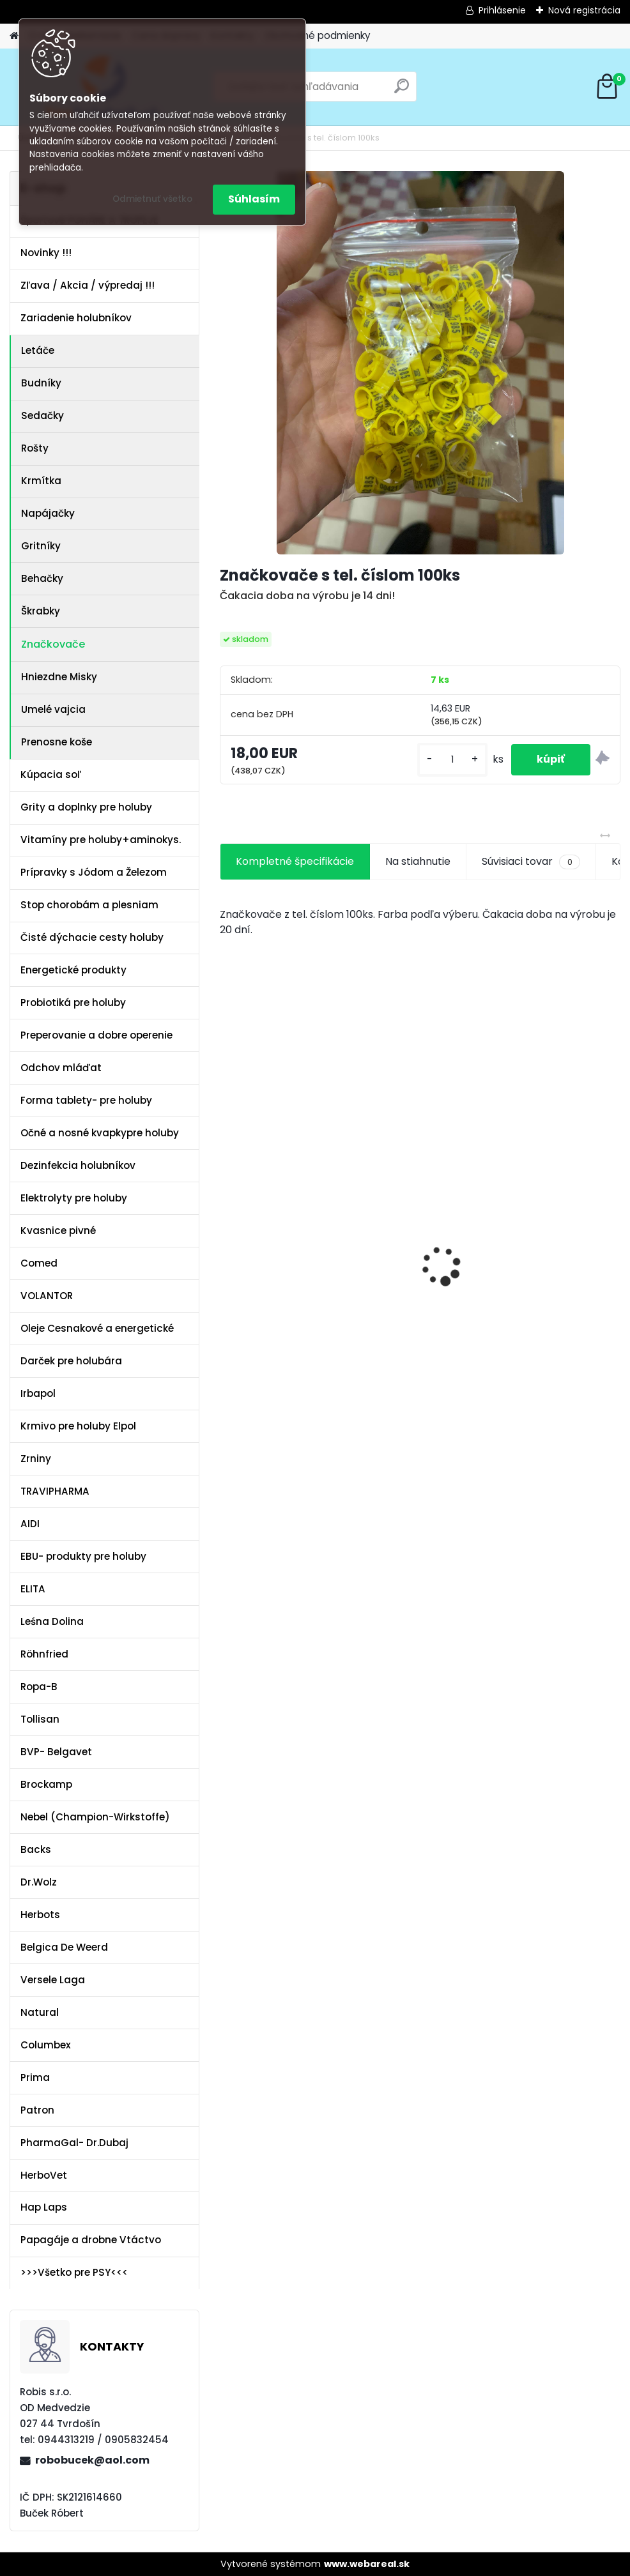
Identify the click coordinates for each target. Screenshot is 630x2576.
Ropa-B (39, 1686)
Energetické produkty (73, 970)
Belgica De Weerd (64, 1947)
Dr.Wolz (38, 1882)
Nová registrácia (584, 10)
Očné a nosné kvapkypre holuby (99, 1132)
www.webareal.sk (367, 2563)
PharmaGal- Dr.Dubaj (74, 2142)
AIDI (30, 1523)
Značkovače (53, 644)
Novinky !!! (46, 252)
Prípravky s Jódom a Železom (93, 872)
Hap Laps (43, 2207)
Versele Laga (52, 1979)
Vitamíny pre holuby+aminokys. (100, 839)
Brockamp (46, 1784)
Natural (39, 2012)
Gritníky (41, 546)
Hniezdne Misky (59, 676)
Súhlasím (254, 199)
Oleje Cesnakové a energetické (97, 1328)
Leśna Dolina (52, 1621)
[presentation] (227, 1243)
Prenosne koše (56, 742)
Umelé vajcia (53, 709)
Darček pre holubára (71, 1361)
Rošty (35, 448)
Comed (39, 1263)
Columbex (45, 2045)
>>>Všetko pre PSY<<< (74, 2272)
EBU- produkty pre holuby (83, 1556)
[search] (401, 91)
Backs (35, 1849)
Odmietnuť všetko (152, 199)
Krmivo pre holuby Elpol (78, 1426)
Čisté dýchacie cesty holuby (92, 937)
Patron (37, 2110)
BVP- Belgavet (56, 1751)
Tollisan (39, 1719)
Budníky (41, 383)
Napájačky (48, 513)
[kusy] (452, 760)
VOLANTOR (46, 1295)
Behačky (42, 578)
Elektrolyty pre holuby (73, 1198)
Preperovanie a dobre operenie (96, 1035)
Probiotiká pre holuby (73, 1002)
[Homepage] (14, 36)
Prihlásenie (502, 10)
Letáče (37, 350)
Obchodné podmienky (318, 35)
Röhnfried (44, 1654)
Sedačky (42, 415)
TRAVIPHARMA (54, 1491)
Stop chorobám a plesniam (89, 904)
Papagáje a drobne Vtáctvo (90, 2239)
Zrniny (35, 1458)
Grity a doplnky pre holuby (86, 807)
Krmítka (41, 480)
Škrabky (40, 611)
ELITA (32, 1589)
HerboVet (43, 2175)
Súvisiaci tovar (531, 861)
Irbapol (38, 1393)
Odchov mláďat (61, 1067)
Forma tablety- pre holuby (86, 1100)
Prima (35, 2077)
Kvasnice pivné (58, 1230)
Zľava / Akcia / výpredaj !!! (87, 285)
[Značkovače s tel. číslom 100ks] (420, 362)
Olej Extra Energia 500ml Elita (408, 1198)
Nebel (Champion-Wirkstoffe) (95, 1817)
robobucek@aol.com (92, 2460)
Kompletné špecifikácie (295, 861)
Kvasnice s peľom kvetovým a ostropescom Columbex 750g (274, 1195)
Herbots (40, 1914)
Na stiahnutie (417, 861)
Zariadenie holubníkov (76, 317)
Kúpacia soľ (50, 774)
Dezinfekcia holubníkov (77, 1165)
